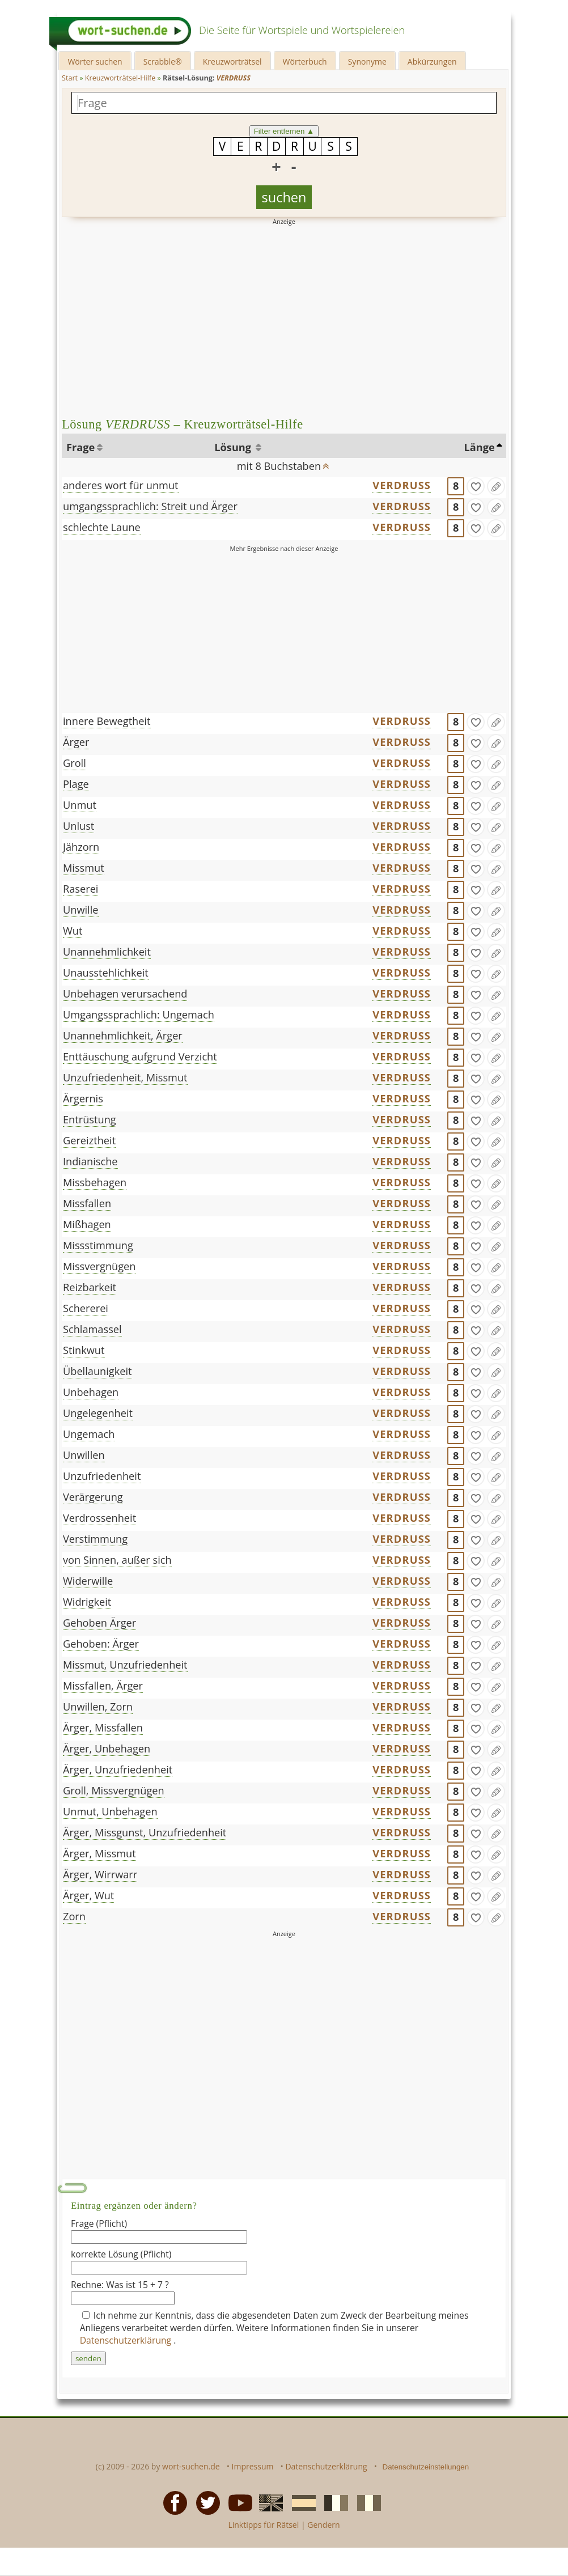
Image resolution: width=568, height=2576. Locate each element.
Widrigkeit (87, 1602)
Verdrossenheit (99, 1518)
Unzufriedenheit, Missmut (125, 1077)
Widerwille (88, 1581)
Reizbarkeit (89, 1287)
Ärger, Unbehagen (106, 1748)
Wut (72, 930)
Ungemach (89, 1434)
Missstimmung (98, 1245)
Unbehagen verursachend (125, 993)
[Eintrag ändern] (496, 486)
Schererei (85, 1308)
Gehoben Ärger (99, 1622)
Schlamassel (92, 1329)
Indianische (90, 1161)
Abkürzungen (432, 61)
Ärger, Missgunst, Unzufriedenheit (144, 1832)
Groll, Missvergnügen (113, 1790)
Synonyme (367, 61)
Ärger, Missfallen (103, 1727)
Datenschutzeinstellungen (426, 2467)
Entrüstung (89, 1119)
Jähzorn (81, 847)
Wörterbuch (305, 61)
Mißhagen (87, 1224)
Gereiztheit (89, 1140)
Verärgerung (93, 1497)
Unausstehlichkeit (106, 972)
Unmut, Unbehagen (110, 1811)
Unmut (79, 805)
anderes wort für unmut (121, 485)
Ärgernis (83, 1098)
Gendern (323, 2524)
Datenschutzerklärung (127, 2340)
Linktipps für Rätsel (263, 2524)
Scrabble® (162, 61)
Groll (74, 763)
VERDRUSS (401, 485)
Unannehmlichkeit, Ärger (123, 1035)
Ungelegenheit (98, 1413)
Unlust (78, 826)
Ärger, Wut (88, 1895)
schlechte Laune (102, 527)
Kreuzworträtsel (232, 61)
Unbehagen (90, 1392)
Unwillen (84, 1455)
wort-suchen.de (191, 2466)
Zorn (74, 1916)
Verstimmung (95, 1539)
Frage (80, 447)
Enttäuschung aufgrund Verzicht (140, 1056)
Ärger (76, 742)
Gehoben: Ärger (101, 1643)
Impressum (253, 2466)
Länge (479, 447)
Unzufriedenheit (102, 1476)
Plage (76, 784)
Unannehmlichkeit (107, 951)
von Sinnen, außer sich (117, 1560)
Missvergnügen (99, 1266)
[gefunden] (476, 486)
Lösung (233, 447)
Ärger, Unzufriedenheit (117, 1769)
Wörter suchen (94, 61)
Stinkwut (84, 1350)
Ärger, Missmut (99, 1853)
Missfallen (87, 1203)
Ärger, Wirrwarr (100, 1874)
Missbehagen (94, 1182)
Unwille (81, 909)
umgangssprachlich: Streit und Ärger (150, 506)
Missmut (83, 868)
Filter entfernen (284, 131)
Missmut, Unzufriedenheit (125, 1664)
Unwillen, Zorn (98, 1706)
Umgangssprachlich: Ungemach (138, 1014)
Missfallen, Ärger (103, 1685)
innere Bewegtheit (107, 721)
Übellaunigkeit (97, 1371)
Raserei (80, 889)
